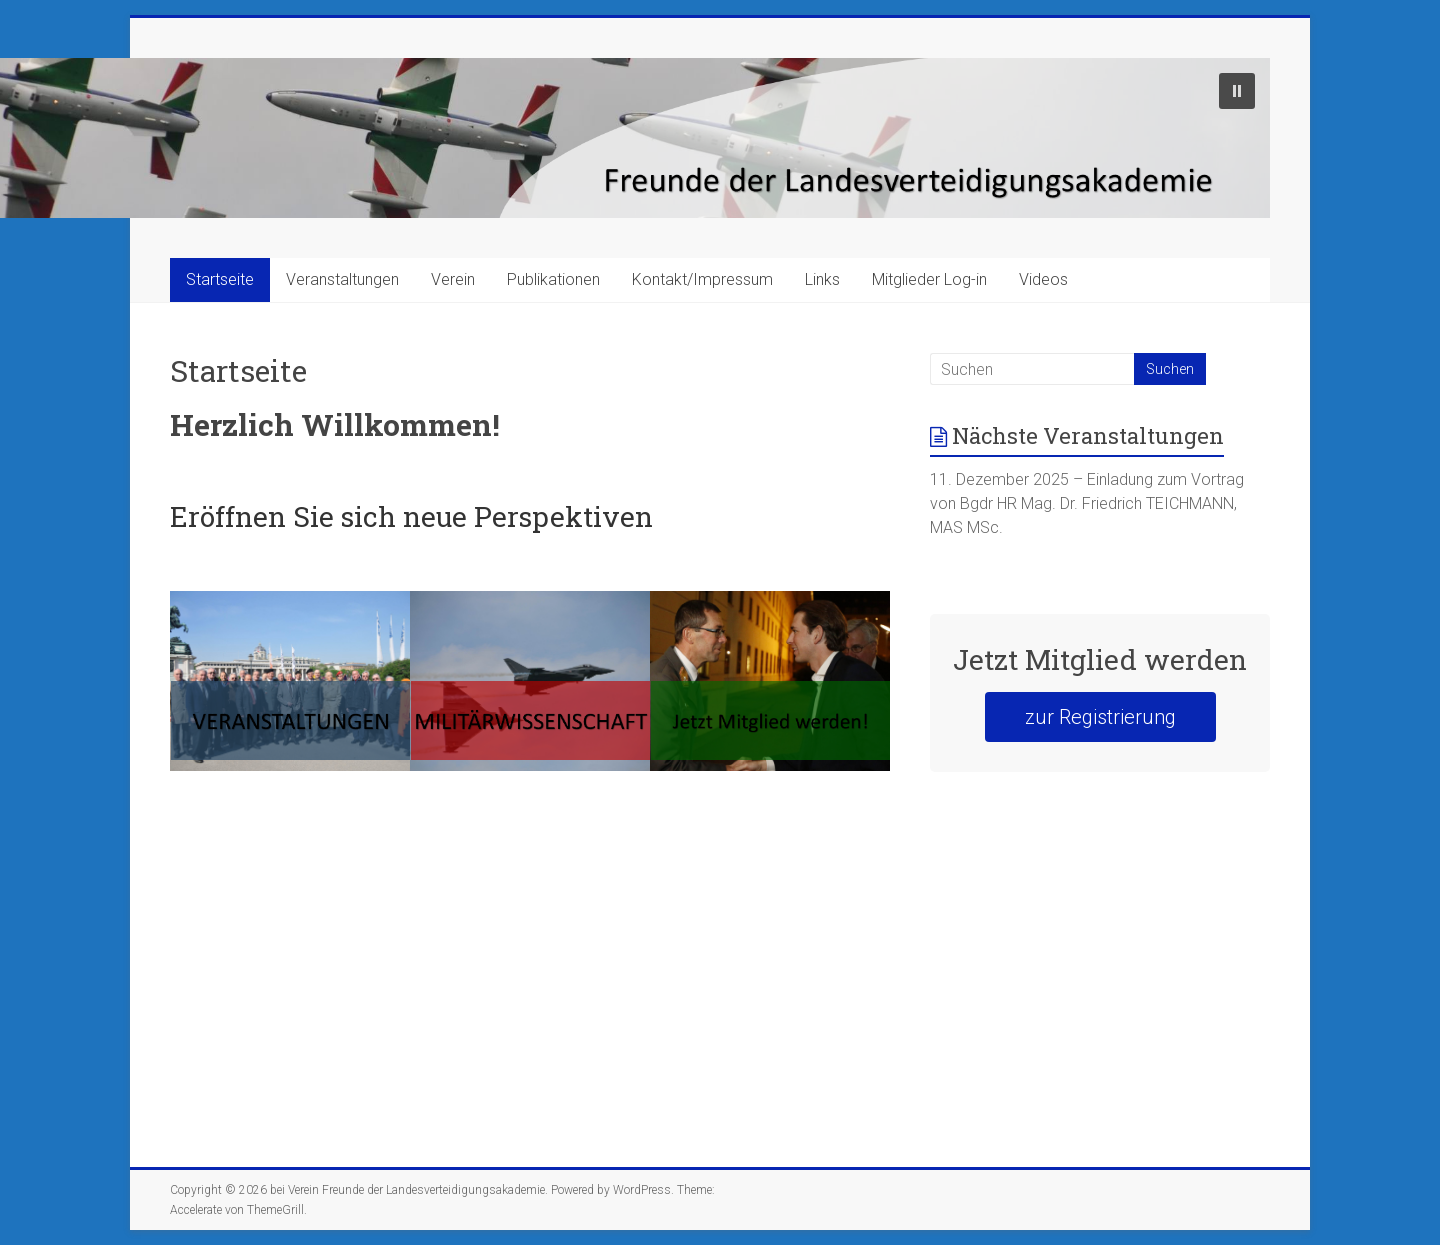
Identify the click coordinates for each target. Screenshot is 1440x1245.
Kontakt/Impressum (702, 279)
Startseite (220, 279)
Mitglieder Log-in (929, 279)
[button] (1237, 91)
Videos (1043, 279)
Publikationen (553, 279)
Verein (453, 279)
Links (822, 279)
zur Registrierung (1100, 717)
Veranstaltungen (342, 279)
